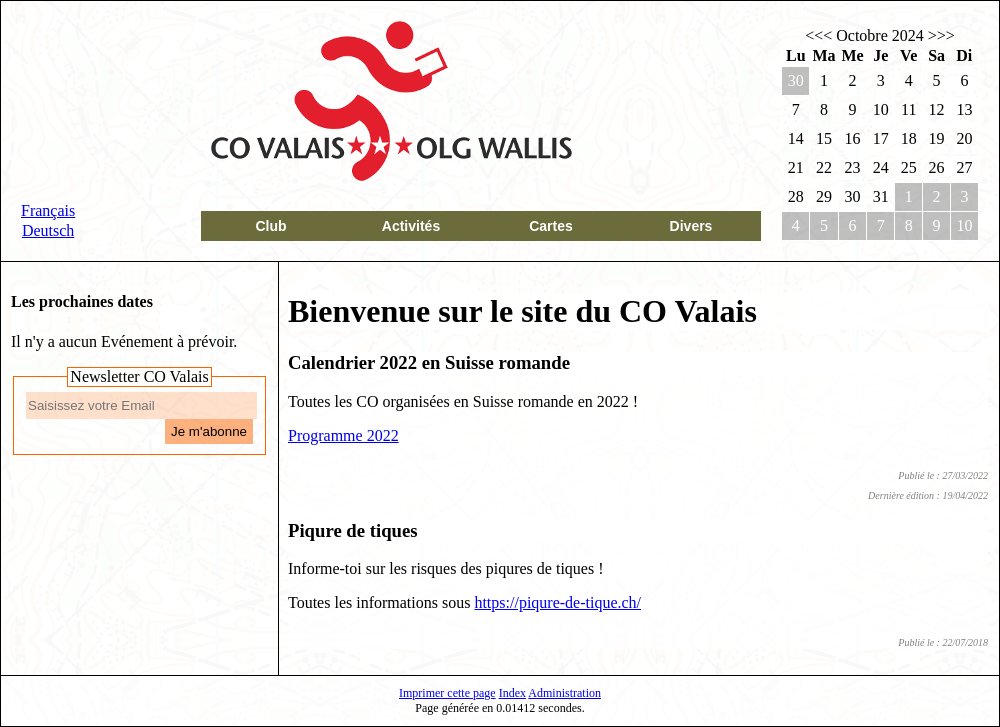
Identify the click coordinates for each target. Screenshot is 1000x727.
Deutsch (48, 230)
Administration (564, 693)
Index (512, 693)
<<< (818, 35)
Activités (411, 226)
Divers (691, 226)
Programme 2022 (343, 435)
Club (270, 226)
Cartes (551, 226)
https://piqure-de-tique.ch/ (557, 602)
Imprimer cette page (447, 693)
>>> (941, 35)
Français (48, 210)
